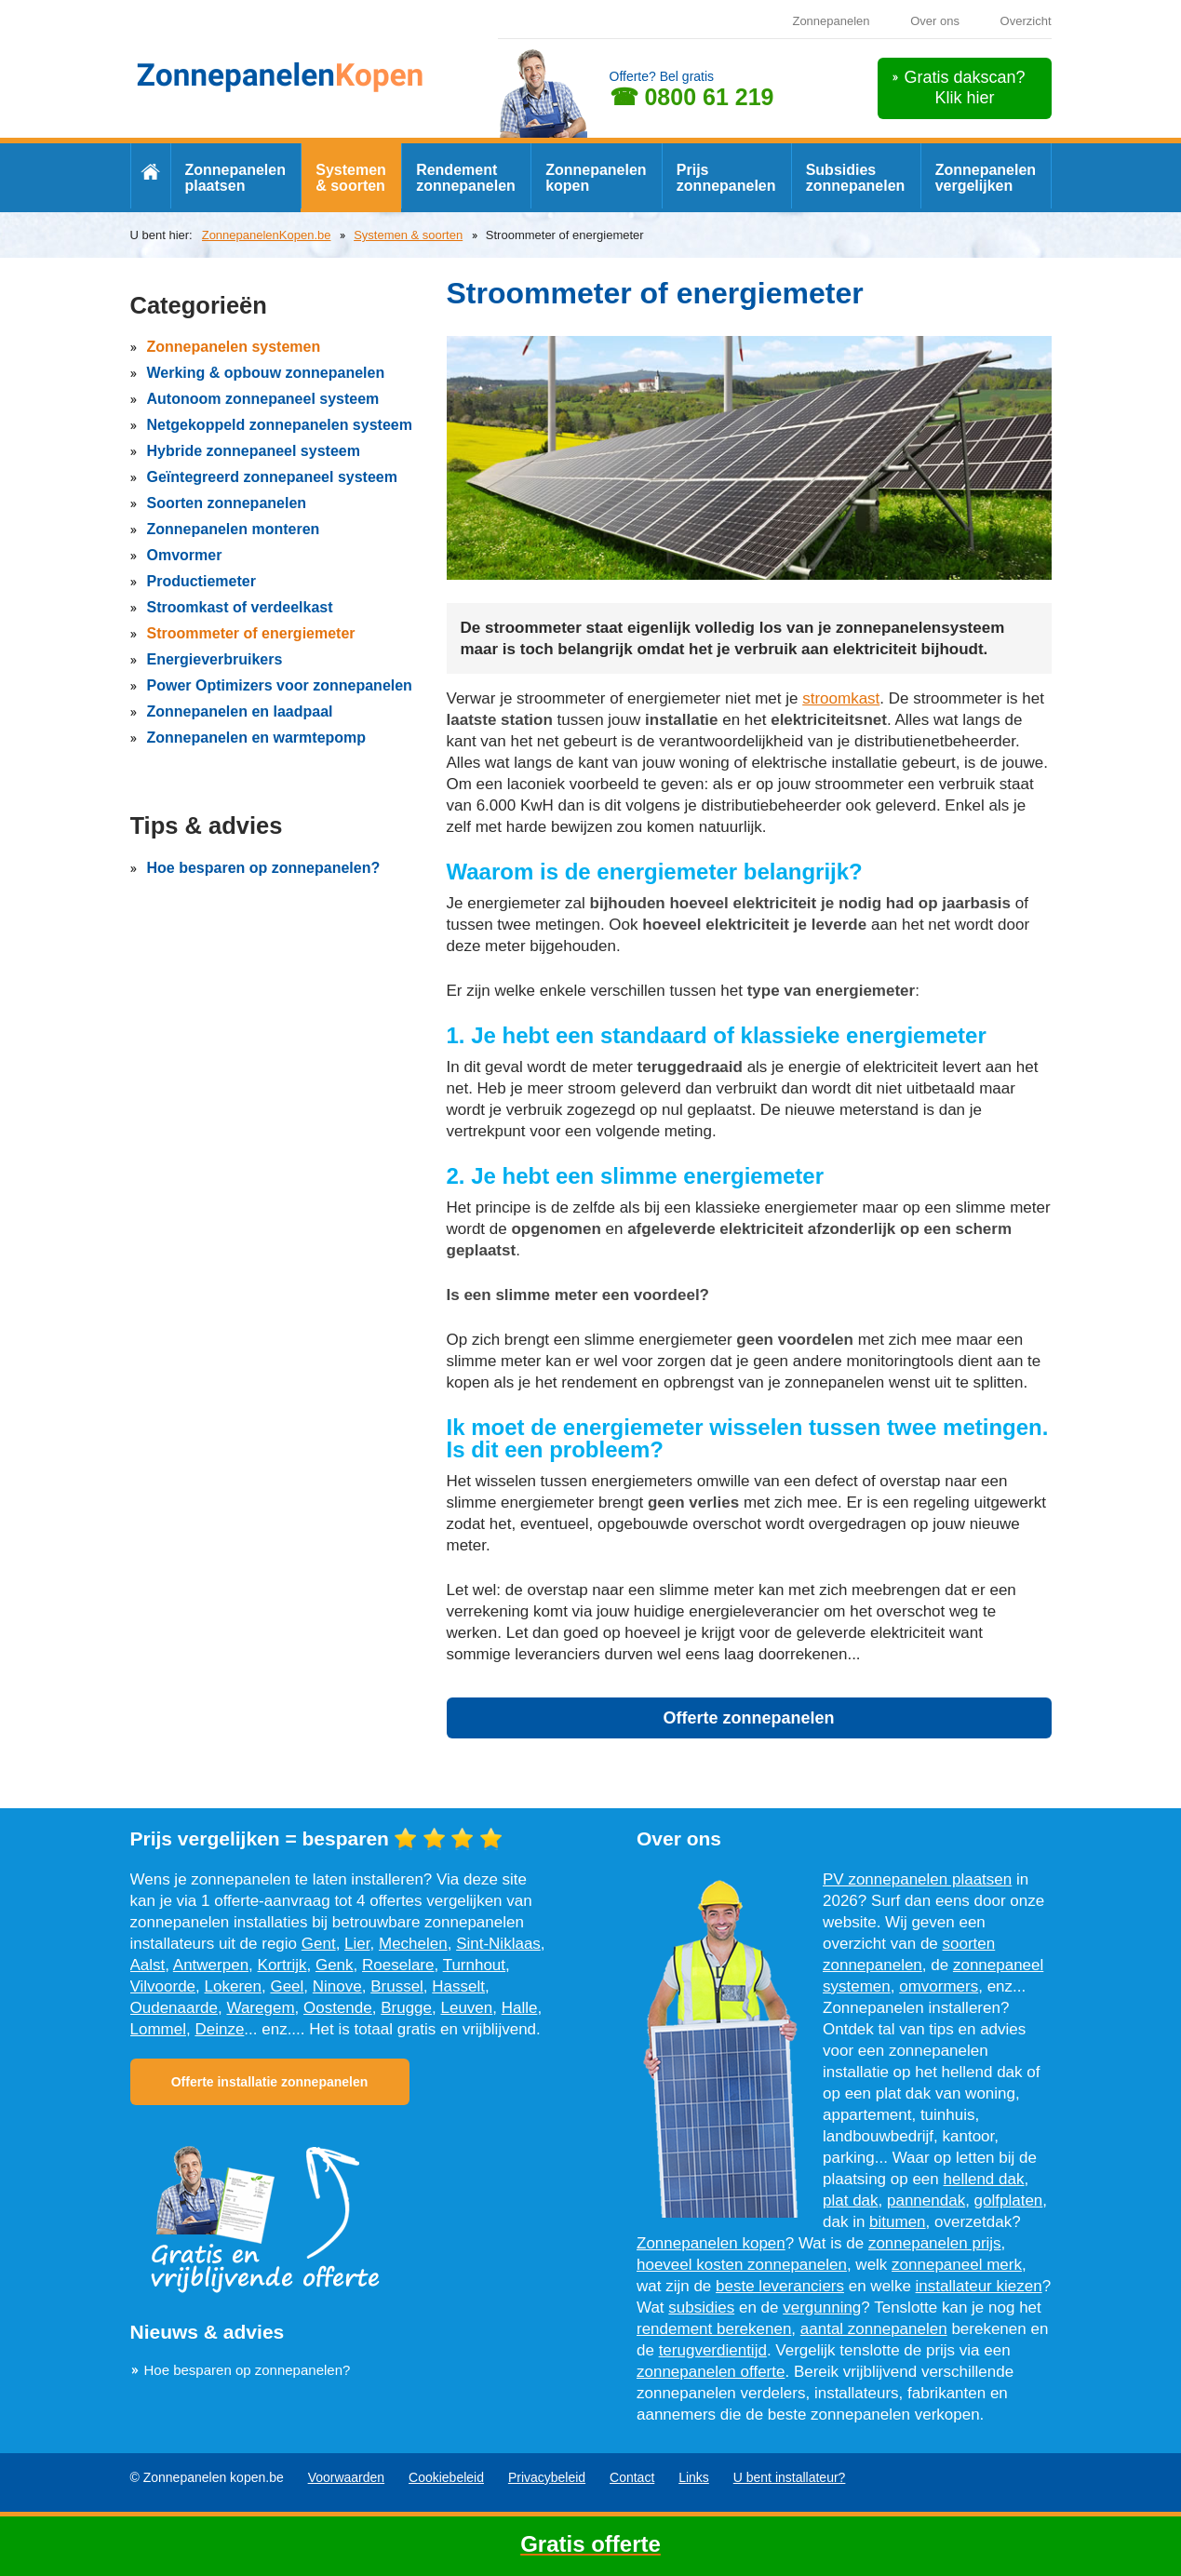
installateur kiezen (979, 2286)
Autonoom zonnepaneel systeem (263, 399)
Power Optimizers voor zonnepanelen (279, 685)
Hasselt (458, 1986)
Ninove (337, 1986)
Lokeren (233, 1986)
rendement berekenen (714, 2329)
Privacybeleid (546, 2477)
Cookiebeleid (446, 2477)
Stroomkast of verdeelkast (240, 607)
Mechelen (413, 1943)
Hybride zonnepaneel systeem (253, 451)
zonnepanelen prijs (934, 2243)
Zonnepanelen (830, 21)
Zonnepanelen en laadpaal (240, 711)
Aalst (148, 1965)
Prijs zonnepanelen (726, 178)
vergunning (822, 2307)
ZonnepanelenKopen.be (266, 235)
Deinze (219, 2029)
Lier (356, 1943)
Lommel (158, 2029)
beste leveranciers (780, 2286)
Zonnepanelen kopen (595, 178)
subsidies (701, 2307)
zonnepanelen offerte (711, 2372)
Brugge (406, 2008)
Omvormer (184, 555)
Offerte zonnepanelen (748, 1718)
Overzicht (1026, 21)
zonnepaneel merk (957, 2265)
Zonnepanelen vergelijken (985, 178)
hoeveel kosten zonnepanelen (742, 2265)
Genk (334, 1965)
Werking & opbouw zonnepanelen (266, 373)
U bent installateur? (789, 2477)
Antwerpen (210, 1965)
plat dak (851, 2200)
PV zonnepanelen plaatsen (917, 1879)
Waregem (260, 2008)
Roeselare (398, 1965)
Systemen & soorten (350, 178)
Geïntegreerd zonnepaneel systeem (272, 477)
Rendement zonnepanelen (466, 178)
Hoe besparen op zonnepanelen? (264, 868)
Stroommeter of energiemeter (251, 633)
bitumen (897, 2222)
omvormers (938, 1986)
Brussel (396, 1986)
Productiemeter (201, 581)
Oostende (337, 2008)
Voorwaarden (346, 2477)
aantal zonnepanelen (873, 2329)
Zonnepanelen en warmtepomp (257, 737)
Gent (319, 1943)
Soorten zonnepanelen (227, 503)
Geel (286, 1986)
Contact (632, 2477)
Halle (520, 2008)
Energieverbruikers (215, 659)
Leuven (466, 2008)
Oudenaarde (174, 2008)
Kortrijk (282, 1965)
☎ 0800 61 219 (692, 97)
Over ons (935, 21)
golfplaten (1008, 2200)
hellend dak (984, 2179)
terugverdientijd (713, 2350)
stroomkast (840, 698)
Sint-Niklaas (498, 1943)
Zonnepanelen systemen (234, 347)
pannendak (926, 2200)
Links (693, 2477)
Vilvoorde (163, 1986)
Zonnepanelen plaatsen (235, 178)
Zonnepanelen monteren (233, 529)
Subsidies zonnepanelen (856, 178)
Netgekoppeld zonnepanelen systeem (279, 425)
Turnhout (474, 1965)
